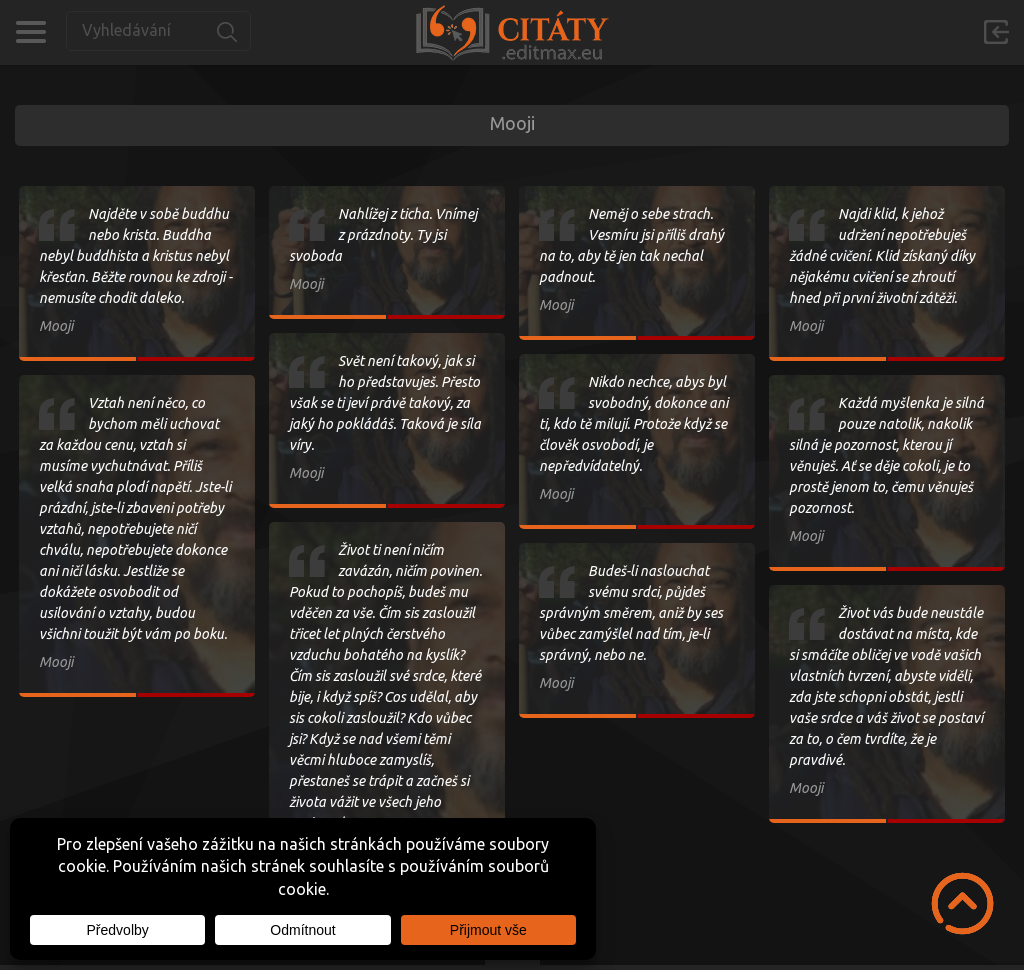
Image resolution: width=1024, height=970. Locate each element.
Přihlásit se (996, 32)
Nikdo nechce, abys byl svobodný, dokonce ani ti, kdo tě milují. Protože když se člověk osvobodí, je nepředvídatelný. (633, 424)
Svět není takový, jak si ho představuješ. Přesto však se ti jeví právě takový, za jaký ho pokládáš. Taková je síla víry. (385, 403)
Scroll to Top (962, 903)
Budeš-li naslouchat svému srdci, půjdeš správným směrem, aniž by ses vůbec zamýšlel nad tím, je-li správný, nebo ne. (631, 613)
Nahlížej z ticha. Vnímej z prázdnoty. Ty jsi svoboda (383, 235)
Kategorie (30, 32)
